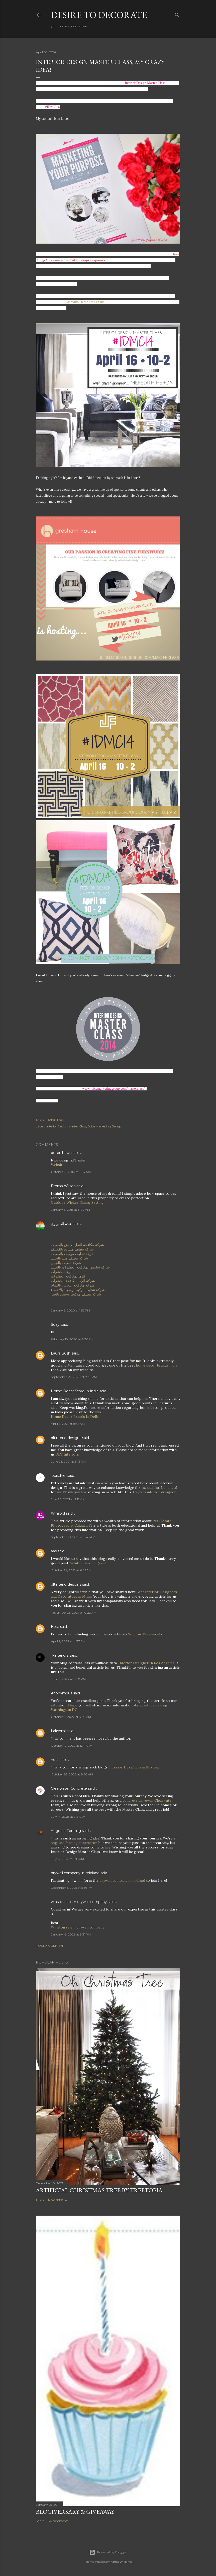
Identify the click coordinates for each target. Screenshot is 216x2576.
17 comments (57, 2199)
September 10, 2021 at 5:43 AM (73, 1537)
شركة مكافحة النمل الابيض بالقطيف (77, 1244)
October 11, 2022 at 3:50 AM (71, 1717)
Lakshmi (58, 1731)
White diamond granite (89, 1563)
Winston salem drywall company (77, 1927)
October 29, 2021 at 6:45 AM (71, 1570)
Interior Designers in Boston (133, 1767)
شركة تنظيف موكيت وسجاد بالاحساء (78, 1289)
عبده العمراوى (61, 1223)
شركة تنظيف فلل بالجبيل (69, 1258)
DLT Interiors (67, 1454)
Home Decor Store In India (74, 1391)
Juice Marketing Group (104, 1126)
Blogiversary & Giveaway (75, 2511)
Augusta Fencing (66, 1830)
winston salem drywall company (79, 1901)
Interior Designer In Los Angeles (146, 1663)
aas (54, 1551)
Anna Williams (121, 2561)
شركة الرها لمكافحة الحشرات (73, 1280)
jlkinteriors (59, 1655)
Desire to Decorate (99, 15)
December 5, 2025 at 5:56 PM (71, 1887)
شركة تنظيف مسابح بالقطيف (72, 1249)
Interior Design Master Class (145, 83)
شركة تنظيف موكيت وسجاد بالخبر (76, 1294)
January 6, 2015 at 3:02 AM (70, 1209)
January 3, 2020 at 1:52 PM (70, 1310)
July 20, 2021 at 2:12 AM (68, 1499)
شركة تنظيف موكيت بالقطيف (72, 1253)
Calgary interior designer (154, 1492)
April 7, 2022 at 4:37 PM (68, 1641)
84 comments (58, 2521)
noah (55, 1759)
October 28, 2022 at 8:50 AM (72, 1774)
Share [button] (40, 1119)
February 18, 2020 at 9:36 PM (72, 1339)
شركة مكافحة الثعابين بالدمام (72, 1285)
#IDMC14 (52, 107)
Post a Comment (50, 1946)
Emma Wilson (63, 1186)
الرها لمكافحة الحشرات (68, 1276)
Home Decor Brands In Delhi (75, 1416)
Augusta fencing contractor (74, 1842)
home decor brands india (156, 1365)
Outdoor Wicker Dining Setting (77, 1202)
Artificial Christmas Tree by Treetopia (99, 2190)
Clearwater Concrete (69, 1788)
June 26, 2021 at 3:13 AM (68, 1461)
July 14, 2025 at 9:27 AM (68, 1816)
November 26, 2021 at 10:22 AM (73, 1612)
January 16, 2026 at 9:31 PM (71, 1934)
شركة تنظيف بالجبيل (66, 1262)
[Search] (177, 14)
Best (55, 1626)
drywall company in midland (75, 1873)
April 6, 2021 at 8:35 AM (68, 1424)
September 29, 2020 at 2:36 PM (74, 1377)
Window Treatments (145, 1634)
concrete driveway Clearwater (148, 1800)
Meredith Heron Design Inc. (85, 302)
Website (57, 1164)
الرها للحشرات (61, 1271)
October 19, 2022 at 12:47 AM (71, 1745)
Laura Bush (60, 1353)
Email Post (56, 1119)
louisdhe (58, 1475)
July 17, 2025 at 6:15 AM (67, 1859)
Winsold (58, 1513)
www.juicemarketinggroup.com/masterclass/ (113, 1088)
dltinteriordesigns (66, 1438)
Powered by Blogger (108, 2552)
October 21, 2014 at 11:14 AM (71, 1172)
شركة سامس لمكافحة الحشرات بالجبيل (80, 1267)
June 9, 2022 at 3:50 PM (68, 1679)
